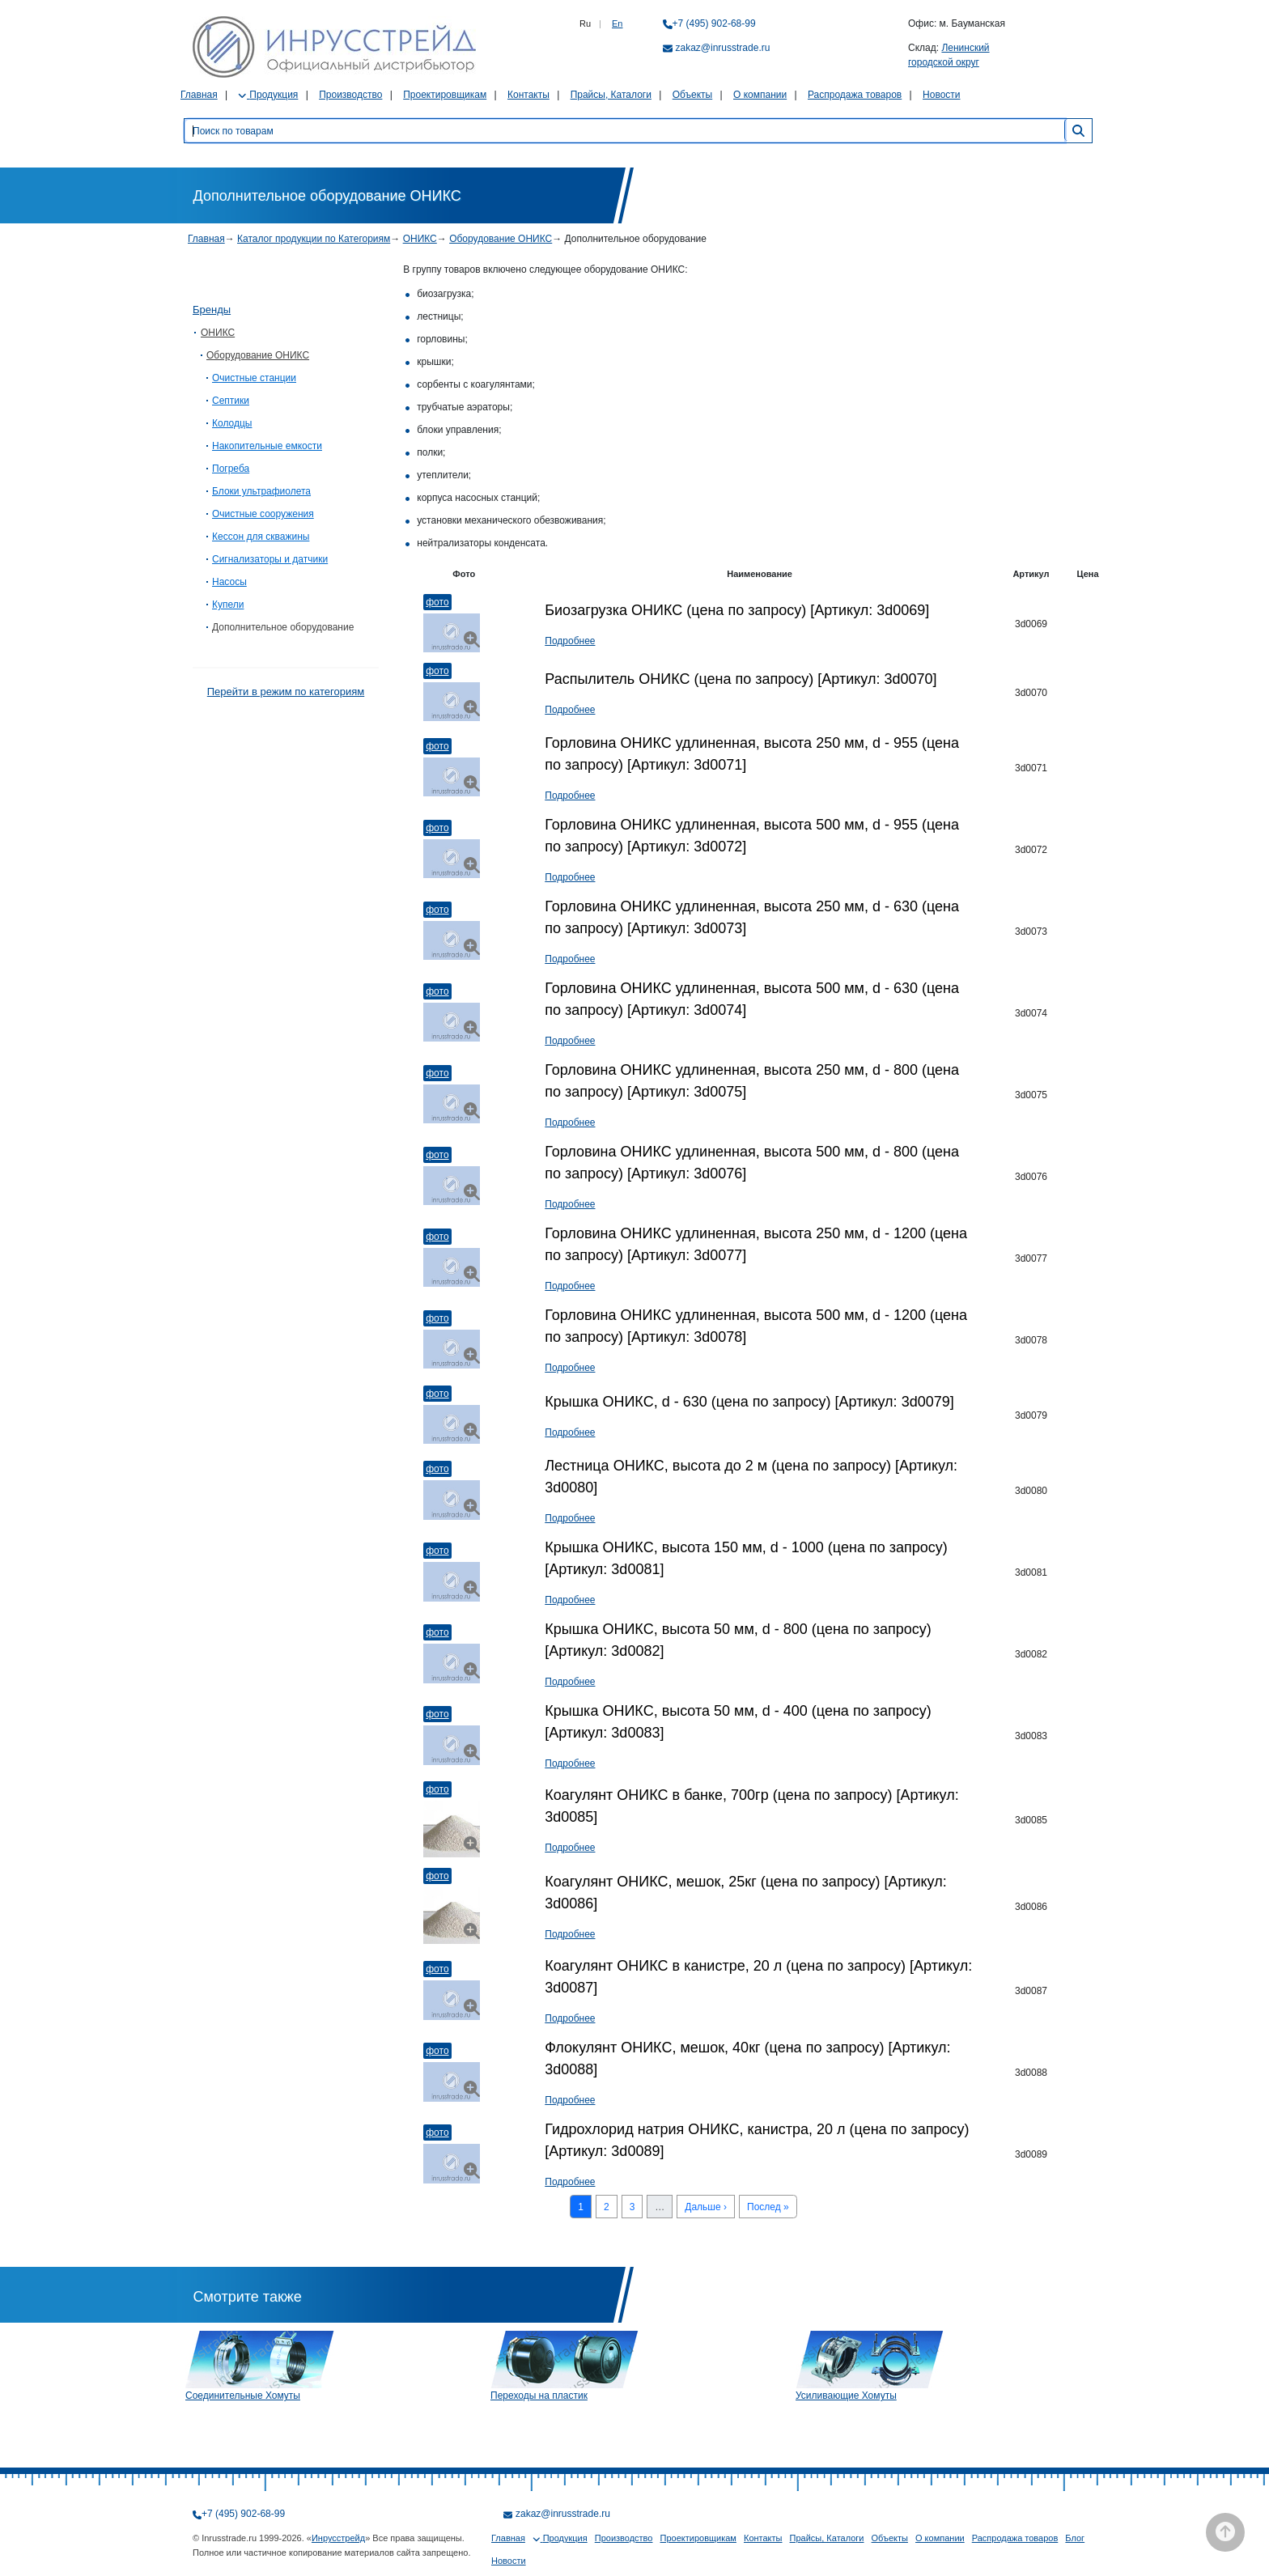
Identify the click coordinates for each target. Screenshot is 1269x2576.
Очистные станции (254, 378)
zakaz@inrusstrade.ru (723, 47)
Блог (1074, 2538)
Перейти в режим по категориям (285, 691)
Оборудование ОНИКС (500, 238)
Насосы (229, 582)
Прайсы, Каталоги (611, 94)
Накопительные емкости (267, 446)
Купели (228, 604)
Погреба (230, 468)
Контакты (528, 94)
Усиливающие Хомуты (846, 2395)
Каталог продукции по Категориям (313, 238)
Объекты (693, 94)
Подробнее (570, 641)
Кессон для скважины (260, 536)
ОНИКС (420, 238)
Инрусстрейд (338, 2538)
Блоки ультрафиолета (261, 491)
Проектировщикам (444, 94)
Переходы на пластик (539, 2395)
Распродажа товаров (855, 94)
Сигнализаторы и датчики (270, 559)
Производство (350, 94)
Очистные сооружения (263, 514)
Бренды (212, 309)
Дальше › (706, 2207)
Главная (199, 94)
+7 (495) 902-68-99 (714, 23)
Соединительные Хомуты (242, 2395)
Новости (941, 94)
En (617, 23)
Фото (437, 602)
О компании (760, 94)
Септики (230, 400)
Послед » (768, 2207)
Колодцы (232, 423)
